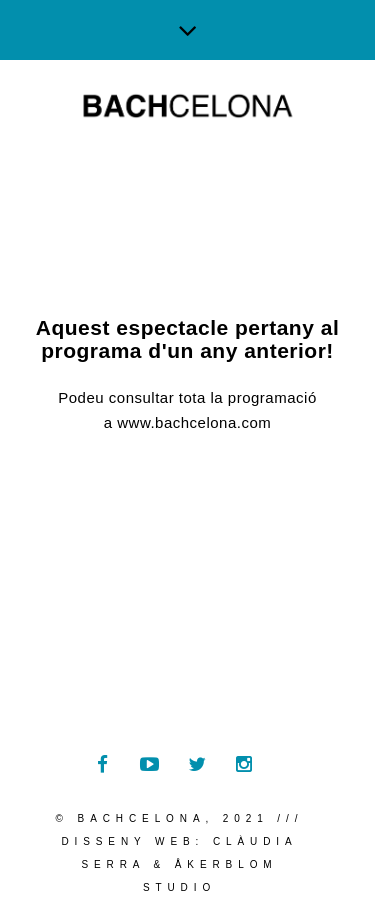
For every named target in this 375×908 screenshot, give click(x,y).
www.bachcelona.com (194, 422)
